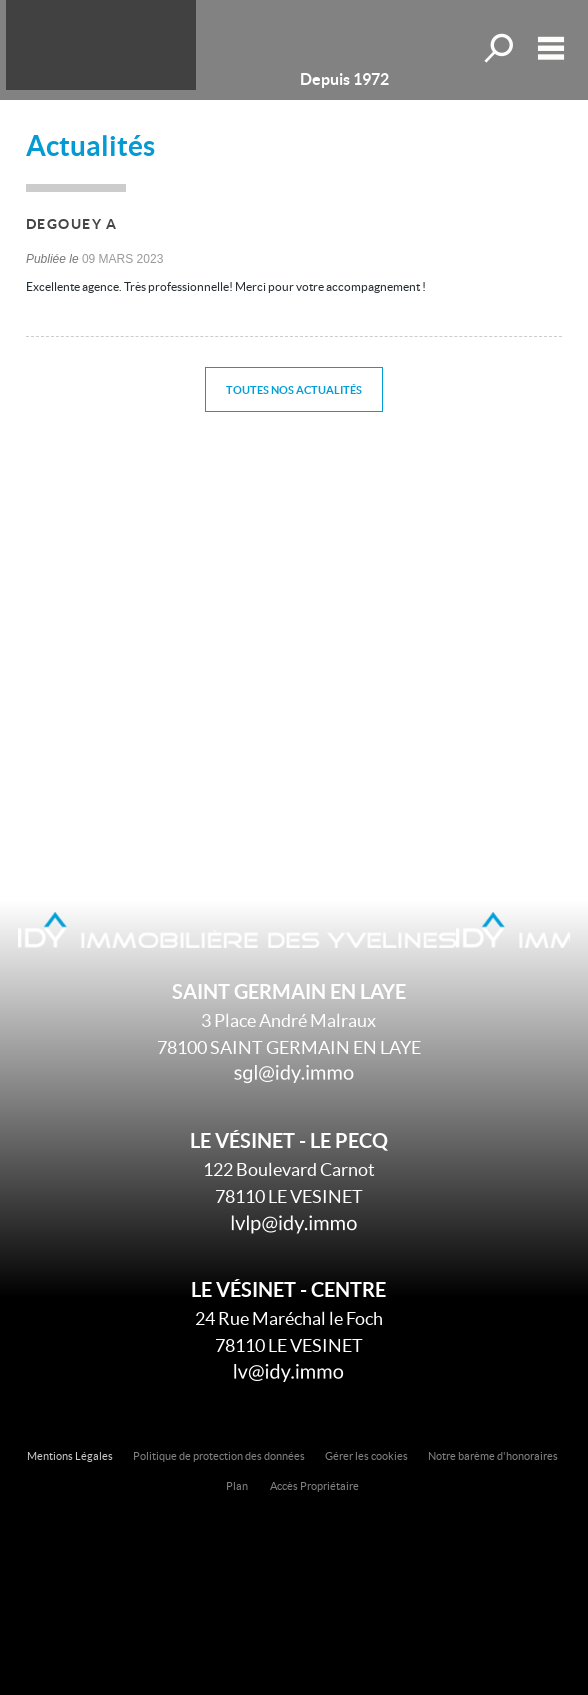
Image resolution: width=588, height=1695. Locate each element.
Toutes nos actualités (294, 389)
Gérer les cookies (366, 1456)
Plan (237, 1486)
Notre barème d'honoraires (494, 1456)
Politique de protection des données (219, 1456)
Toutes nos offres (501, 48)
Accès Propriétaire (314, 1486)
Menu (551, 48)
